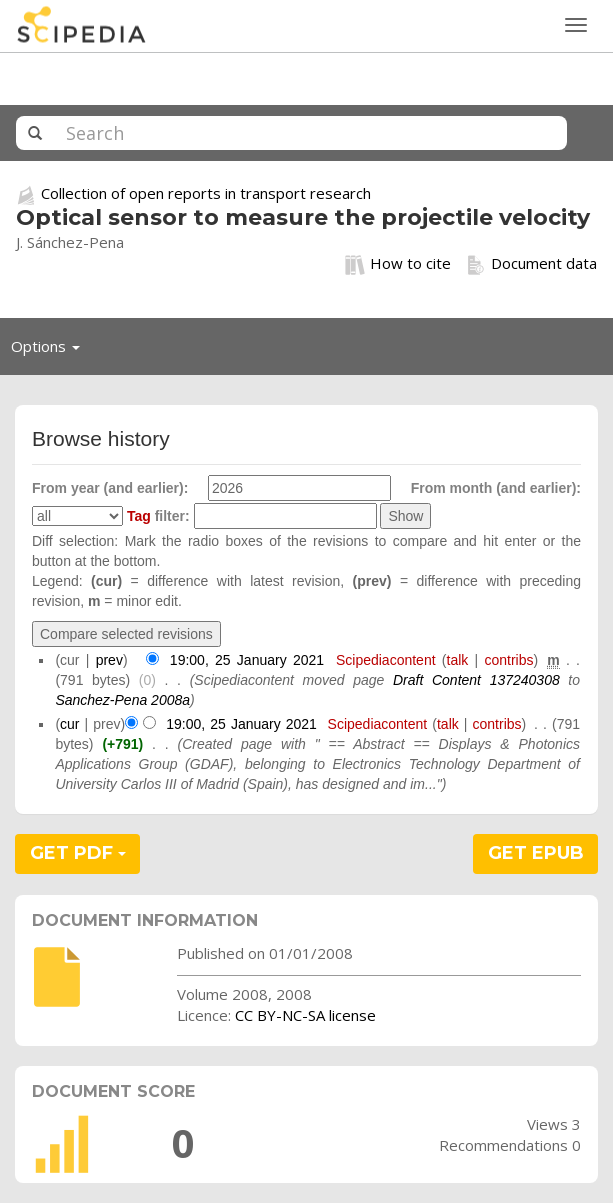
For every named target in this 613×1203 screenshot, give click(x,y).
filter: (158, 516)
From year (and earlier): (110, 488)
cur (69, 724)
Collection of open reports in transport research (206, 193)
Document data (531, 264)
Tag (139, 516)
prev (109, 660)
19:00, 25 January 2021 (247, 660)
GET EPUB (536, 853)
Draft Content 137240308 (476, 680)
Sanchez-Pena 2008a (122, 700)
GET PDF (78, 853)
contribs (508, 660)
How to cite (398, 264)
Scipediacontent (386, 660)
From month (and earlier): (496, 488)
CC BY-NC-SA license (305, 1015)
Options (51, 351)
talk (458, 660)
